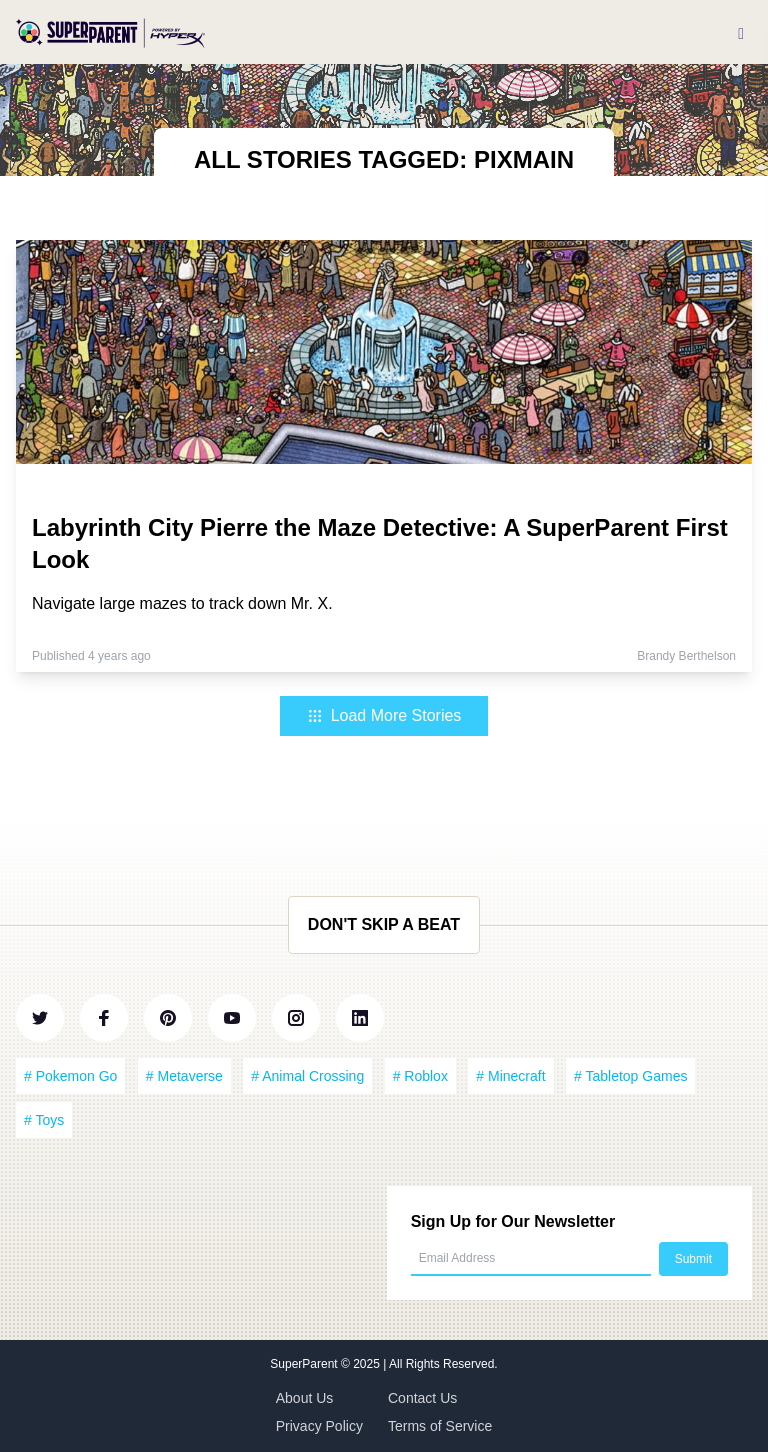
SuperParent (305, 1364)
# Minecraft (510, 1076)
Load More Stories (384, 715)
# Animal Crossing (307, 1076)
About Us (305, 1398)
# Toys (44, 1120)
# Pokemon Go (70, 1076)
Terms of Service (440, 1426)
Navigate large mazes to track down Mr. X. (182, 603)
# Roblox (420, 1076)
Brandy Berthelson (686, 656)
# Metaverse (184, 1076)
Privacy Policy (319, 1426)
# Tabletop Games (630, 1076)
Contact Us (422, 1398)
